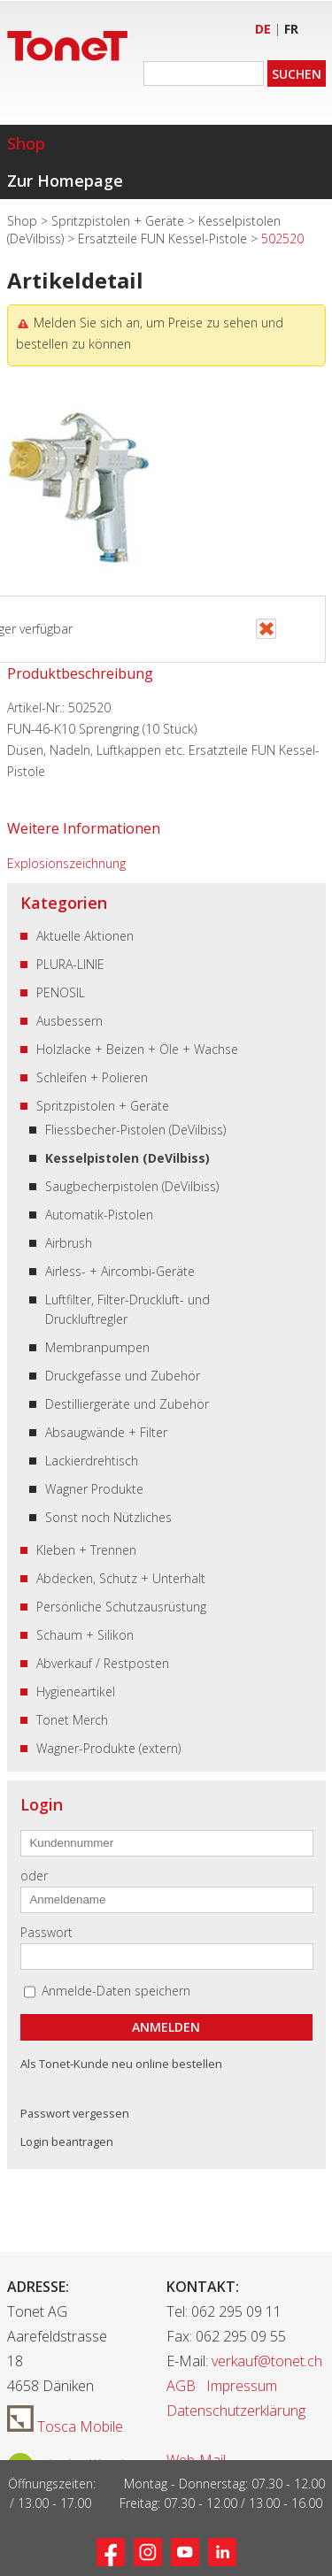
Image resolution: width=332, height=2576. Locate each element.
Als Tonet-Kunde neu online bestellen (121, 2064)
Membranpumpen (97, 1347)
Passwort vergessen (74, 2113)
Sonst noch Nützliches (108, 1517)
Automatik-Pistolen (99, 1214)
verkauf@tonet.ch (267, 2361)
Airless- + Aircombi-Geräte (120, 1271)
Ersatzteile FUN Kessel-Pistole (164, 238)
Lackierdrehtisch (91, 1460)
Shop (26, 143)
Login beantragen (66, 2141)
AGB (181, 2385)
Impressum (241, 2385)
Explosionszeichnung (66, 863)
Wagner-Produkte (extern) (108, 1748)
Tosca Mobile (65, 2426)
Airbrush (68, 1242)
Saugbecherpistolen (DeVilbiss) (132, 1186)
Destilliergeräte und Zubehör (127, 1404)
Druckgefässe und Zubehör (122, 1375)
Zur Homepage (65, 180)
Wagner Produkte (94, 1488)
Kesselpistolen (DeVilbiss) (127, 1158)
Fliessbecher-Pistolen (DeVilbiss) (135, 1129)
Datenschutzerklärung (235, 2410)
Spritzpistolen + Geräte (119, 220)
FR (291, 28)
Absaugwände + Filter (106, 1432)
